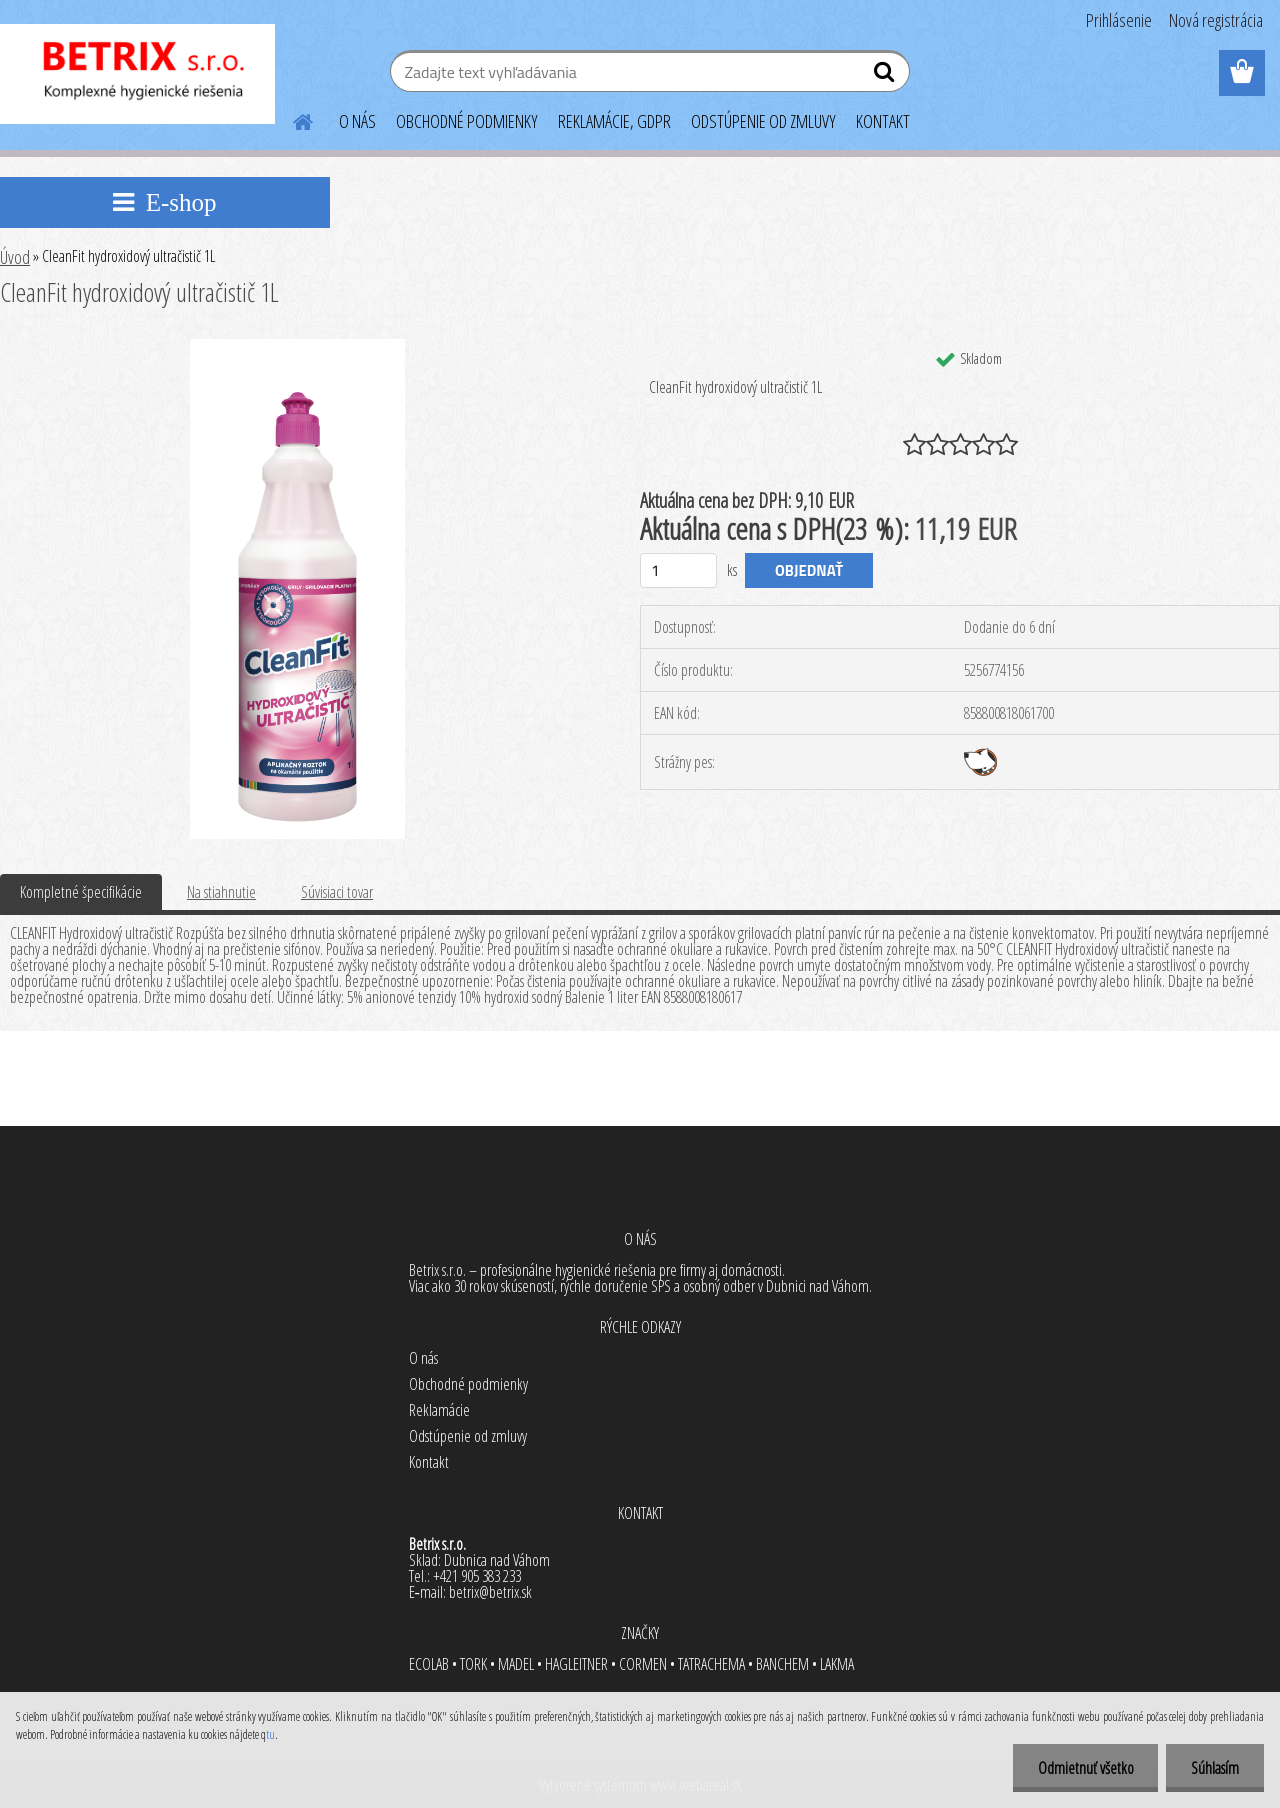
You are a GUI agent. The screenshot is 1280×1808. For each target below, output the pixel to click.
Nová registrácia (1216, 20)
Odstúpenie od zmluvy (468, 1436)
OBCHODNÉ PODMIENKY (467, 121)
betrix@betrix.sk (490, 1592)
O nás (423, 1358)
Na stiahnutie (221, 892)
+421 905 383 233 (477, 1576)
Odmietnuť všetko (1085, 1768)
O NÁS (357, 121)
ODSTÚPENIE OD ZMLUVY (763, 121)
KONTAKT (883, 121)
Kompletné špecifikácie (81, 892)
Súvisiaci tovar (337, 892)
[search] (886, 76)
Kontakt (429, 1462)
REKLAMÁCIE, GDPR (614, 121)
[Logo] (137, 74)
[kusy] (678, 570)
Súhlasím (1215, 1768)
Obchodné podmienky (468, 1384)
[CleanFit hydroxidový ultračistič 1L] (297, 347)
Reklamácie (439, 1410)
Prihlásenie (1119, 20)
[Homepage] (291, 119)
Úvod (15, 257)
